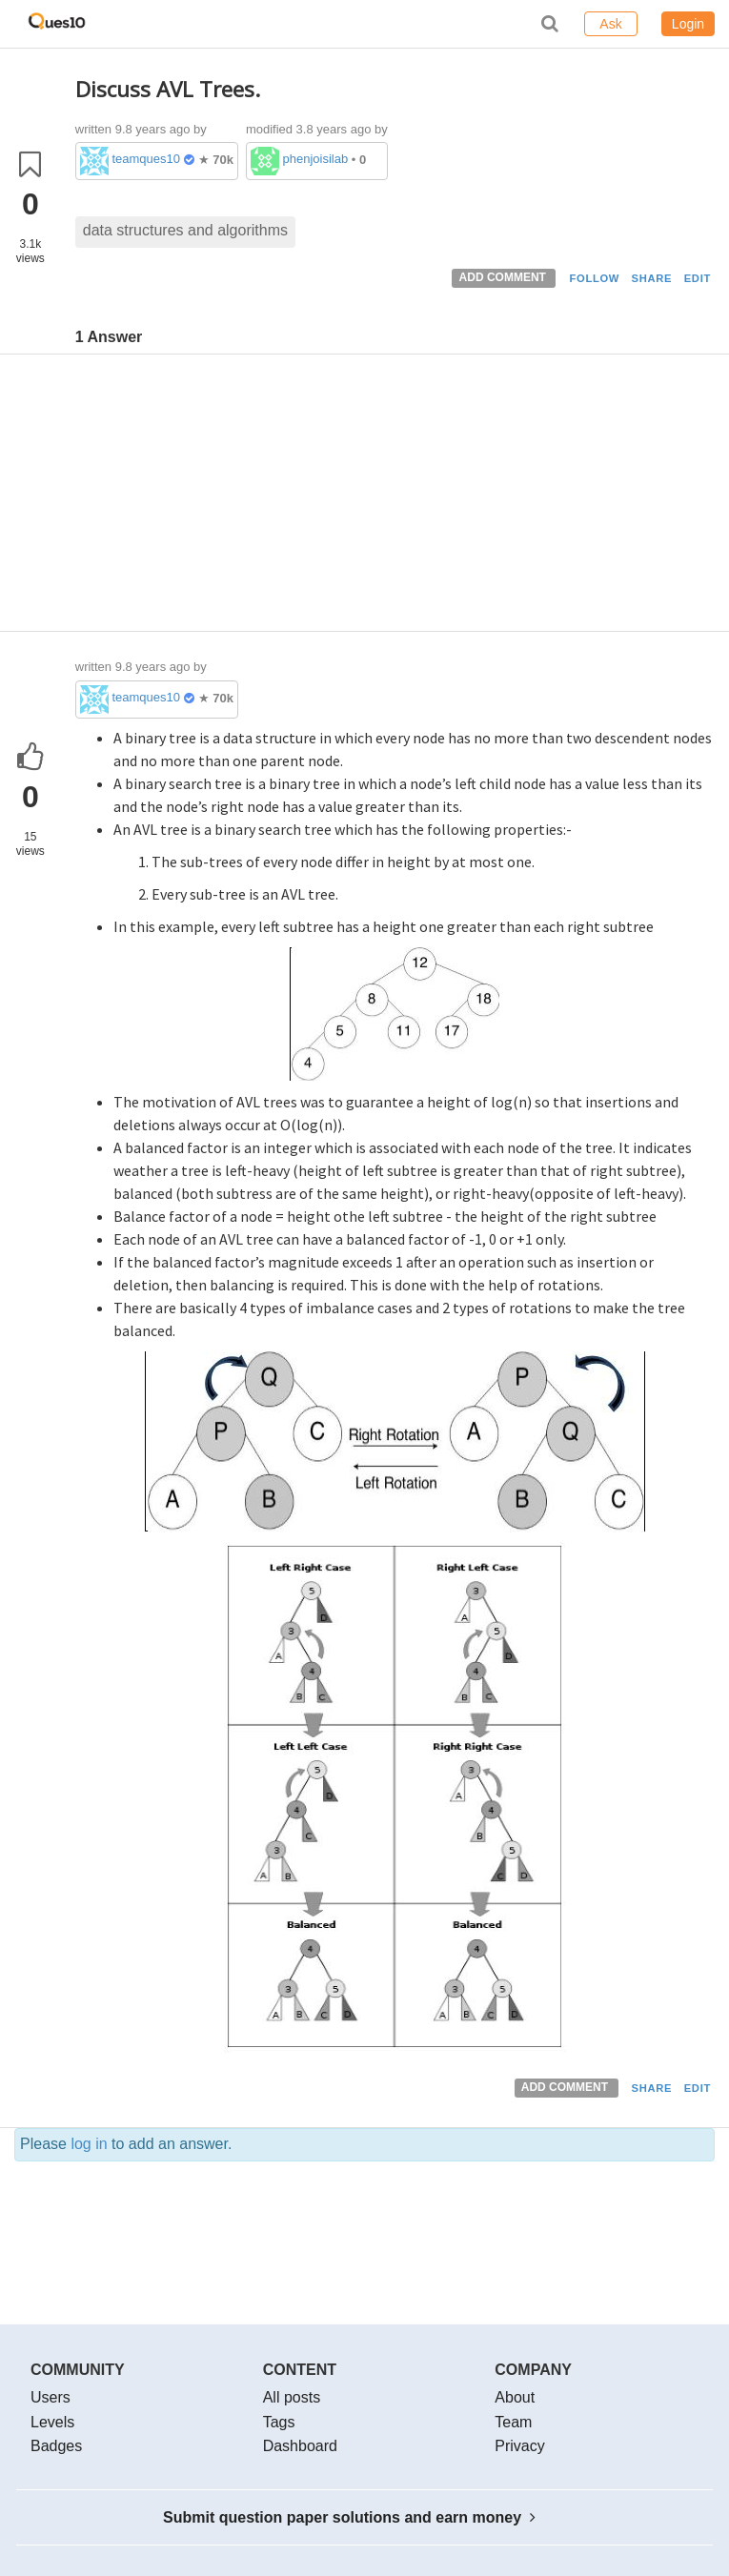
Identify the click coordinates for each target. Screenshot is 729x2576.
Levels (52, 2422)
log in (89, 2144)
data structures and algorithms (185, 230)
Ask (610, 23)
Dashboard (300, 2446)
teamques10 (145, 159)
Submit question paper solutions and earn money (349, 2517)
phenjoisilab (316, 159)
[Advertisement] (395, 497)
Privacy (519, 2446)
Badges (56, 2446)
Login (688, 23)
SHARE (652, 278)
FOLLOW (594, 278)
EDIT (697, 278)
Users (50, 2397)
